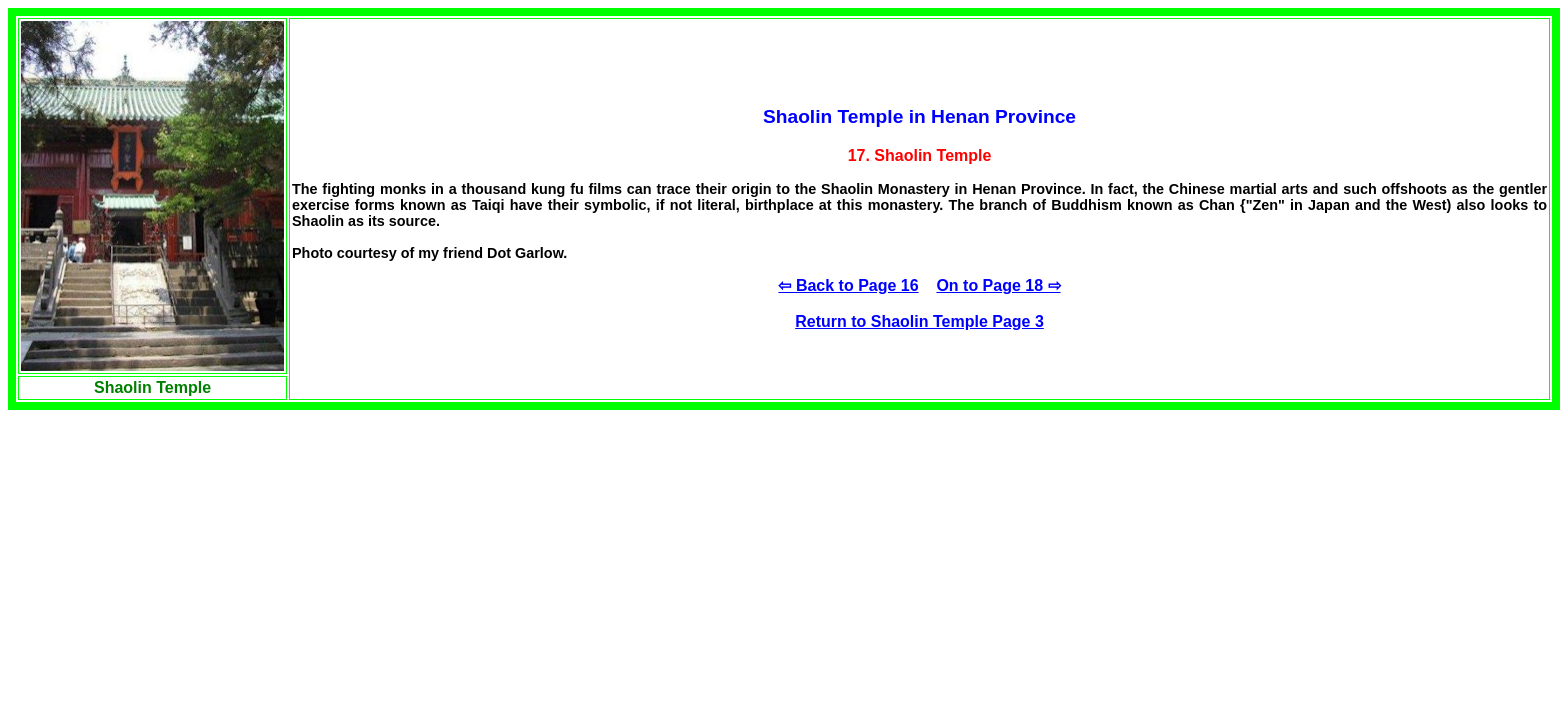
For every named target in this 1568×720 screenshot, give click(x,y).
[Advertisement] (158, 565)
